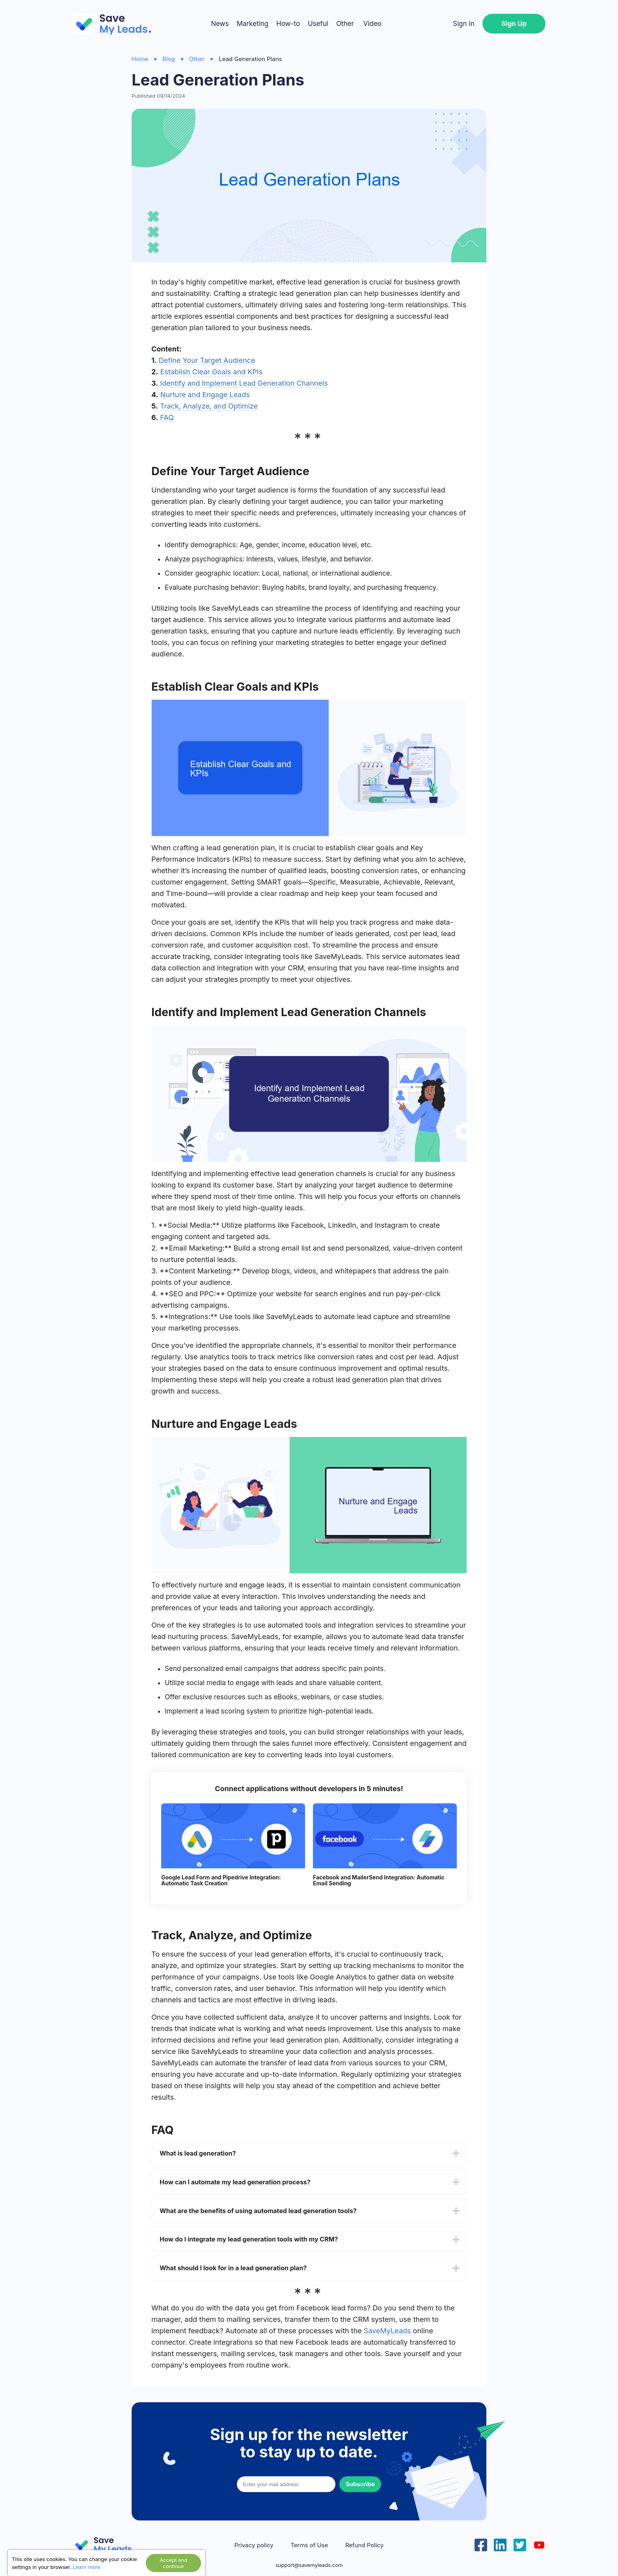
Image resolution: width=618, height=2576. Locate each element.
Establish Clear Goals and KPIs (211, 372)
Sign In (464, 23)
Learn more (87, 2567)
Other (345, 23)
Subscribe (360, 2484)
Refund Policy (364, 2545)
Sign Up (514, 24)
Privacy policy (254, 2545)
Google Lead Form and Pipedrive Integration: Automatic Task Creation (221, 1880)
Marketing (252, 23)
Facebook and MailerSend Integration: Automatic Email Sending (379, 1880)
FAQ (167, 417)
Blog (168, 59)
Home (140, 59)
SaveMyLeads (387, 2331)
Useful (318, 23)
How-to (288, 23)
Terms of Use (309, 2545)
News (220, 23)
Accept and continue (173, 2563)
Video (372, 23)
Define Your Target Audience (207, 360)
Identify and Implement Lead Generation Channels (244, 383)
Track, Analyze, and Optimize (209, 406)
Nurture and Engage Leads (205, 394)
